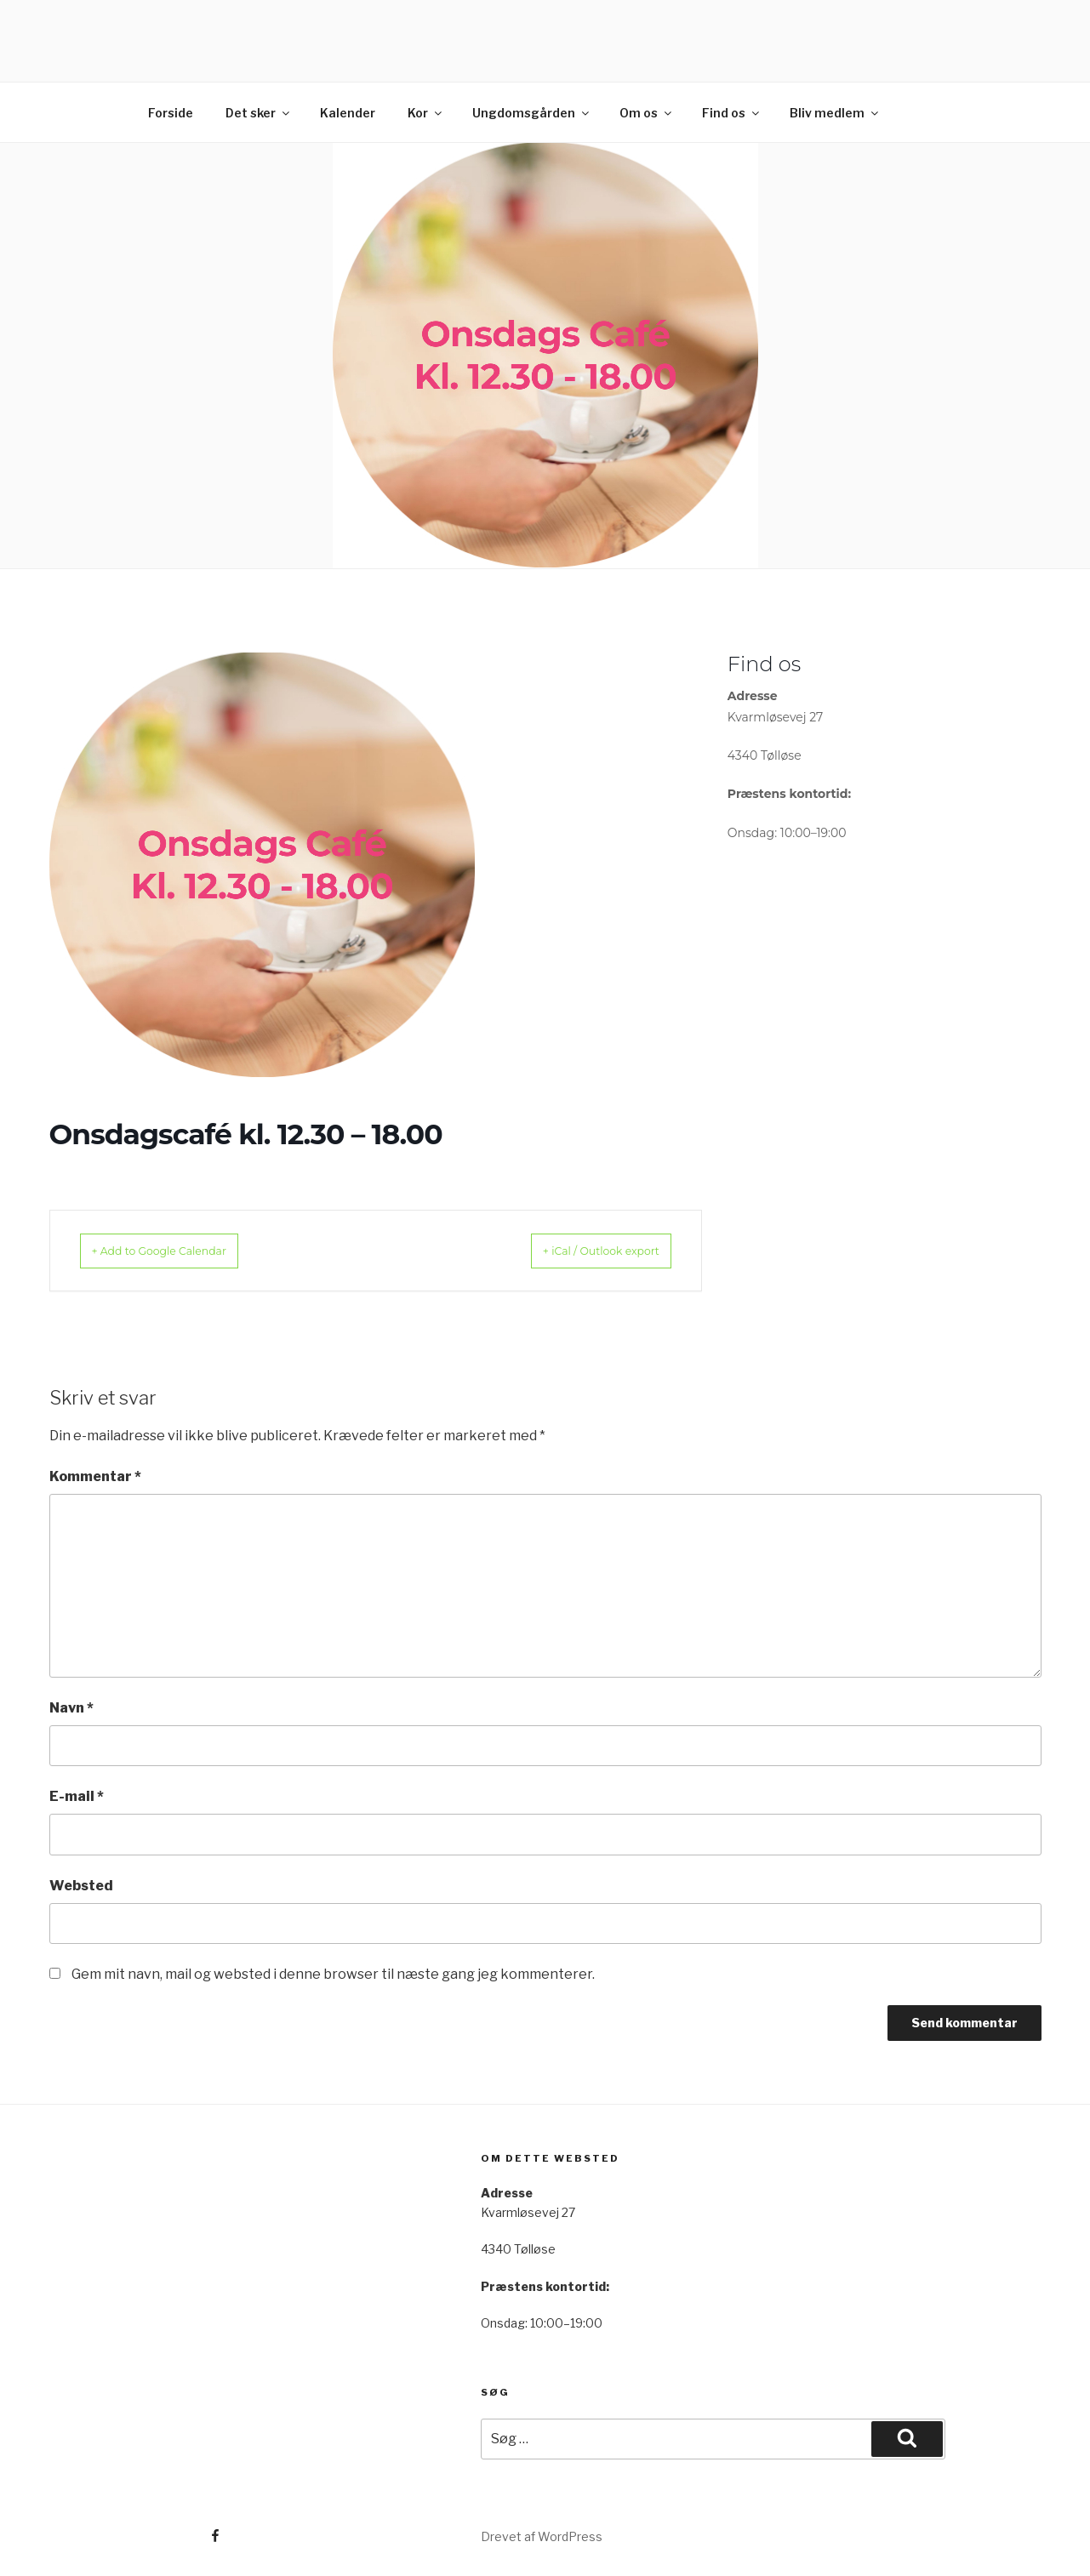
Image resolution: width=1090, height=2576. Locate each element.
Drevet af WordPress (541, 2536)
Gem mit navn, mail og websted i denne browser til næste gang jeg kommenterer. (333, 1974)
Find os (732, 112)
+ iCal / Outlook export (580, 1250)
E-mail (76, 1796)
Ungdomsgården (531, 112)
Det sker (258, 112)
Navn (71, 1708)
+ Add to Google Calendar (180, 1250)
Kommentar (95, 1476)
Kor (426, 112)
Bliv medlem (835, 112)
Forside (170, 112)
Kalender (347, 112)
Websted (81, 1886)
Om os (646, 112)
